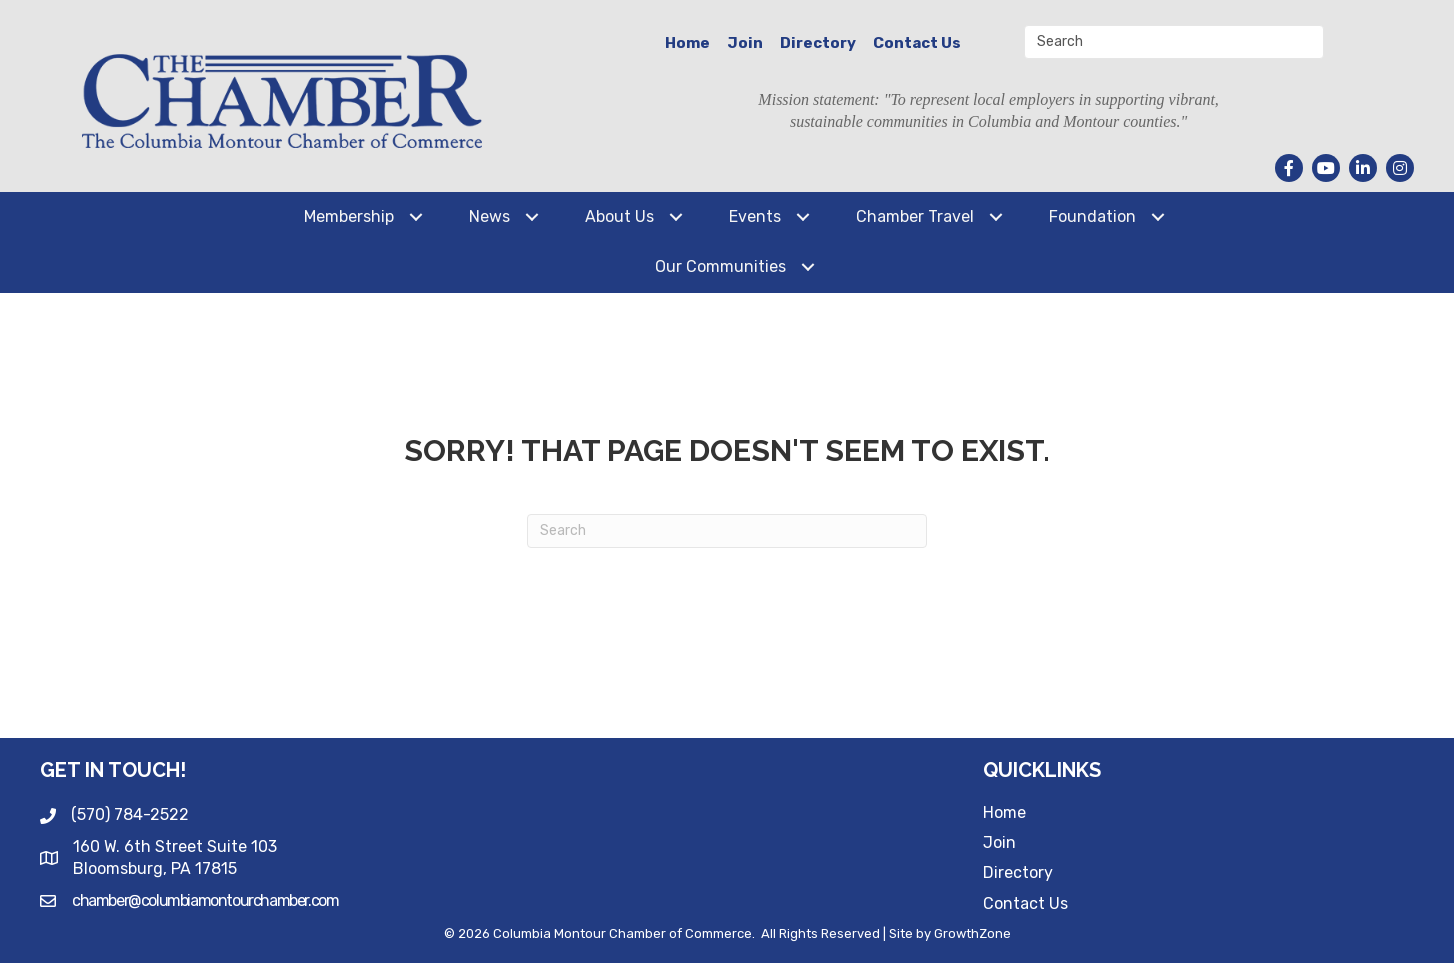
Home (687, 43)
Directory (818, 43)
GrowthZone (972, 933)
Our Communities (720, 266)
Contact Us (917, 43)
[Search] (727, 531)
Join (745, 43)
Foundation (1092, 216)
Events (755, 216)
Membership (349, 216)
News (489, 216)
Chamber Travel (915, 216)
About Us (619, 216)
